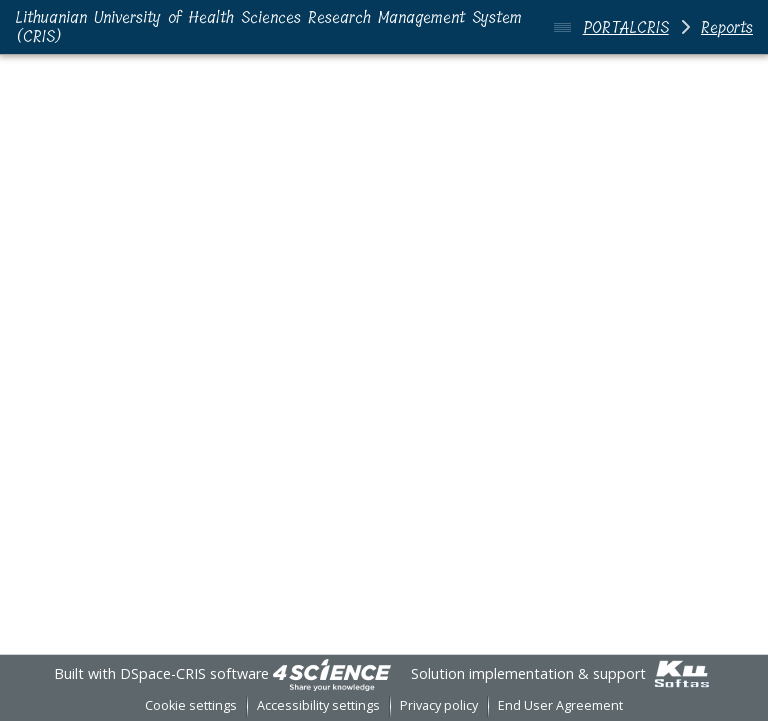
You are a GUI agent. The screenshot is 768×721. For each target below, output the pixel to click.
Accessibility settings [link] (318, 705)
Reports (727, 27)
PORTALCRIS (626, 27)
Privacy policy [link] (439, 705)
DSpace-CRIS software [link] (194, 673)
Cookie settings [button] (191, 705)
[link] (332, 673)
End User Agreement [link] (560, 705)
